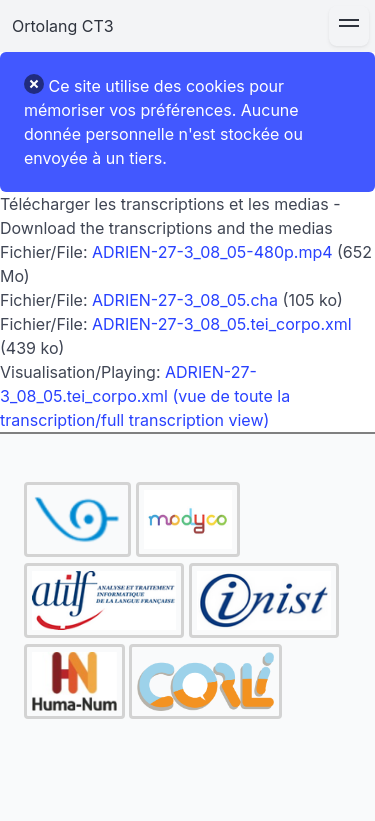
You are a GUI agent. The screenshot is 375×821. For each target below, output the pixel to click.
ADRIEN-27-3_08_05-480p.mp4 (212, 252)
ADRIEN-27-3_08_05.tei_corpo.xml (222, 324)
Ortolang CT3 (63, 26)
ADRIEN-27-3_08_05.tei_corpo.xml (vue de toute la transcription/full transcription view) (145, 396)
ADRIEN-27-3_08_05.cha (185, 300)
